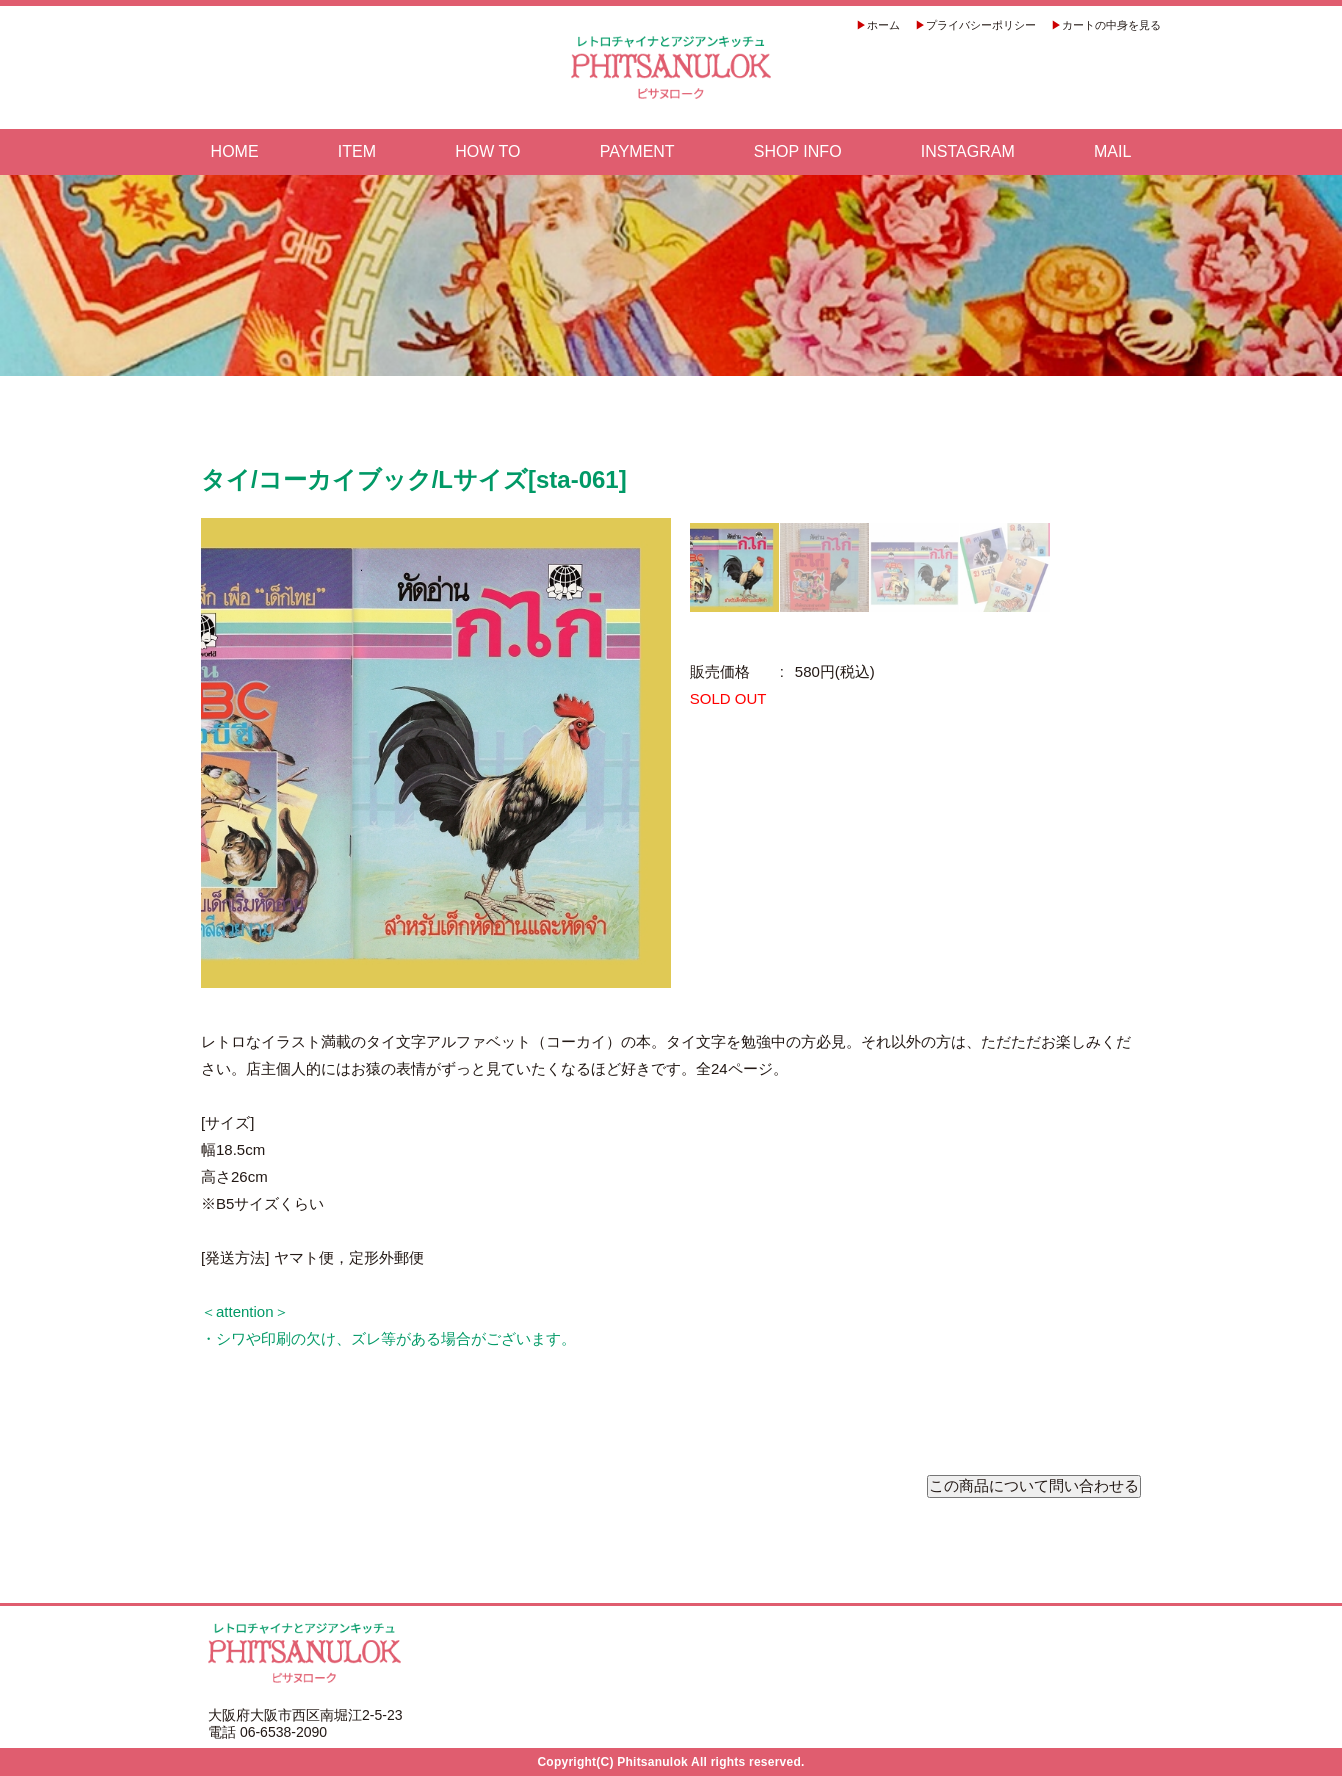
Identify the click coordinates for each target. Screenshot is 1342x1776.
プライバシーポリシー (981, 25)
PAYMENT (637, 152)
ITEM (357, 152)
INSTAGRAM (968, 152)
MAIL (1112, 152)
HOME (235, 152)
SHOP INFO (798, 152)
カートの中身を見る (1111, 25)
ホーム (883, 25)
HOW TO (487, 152)
